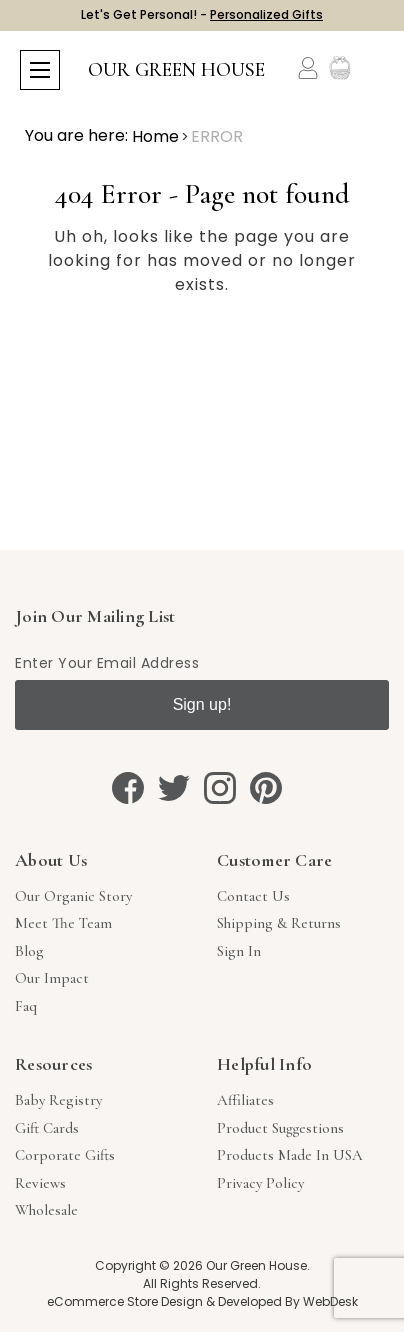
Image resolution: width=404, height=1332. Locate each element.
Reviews (40, 1183)
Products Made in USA (290, 1155)
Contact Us (253, 896)
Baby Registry (58, 1100)
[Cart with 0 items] (371, 68)
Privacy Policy (260, 1183)
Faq (26, 1006)
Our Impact (52, 978)
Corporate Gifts (65, 1155)
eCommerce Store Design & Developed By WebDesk (202, 1301)
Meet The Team (63, 923)
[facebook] (128, 788)
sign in (239, 951)
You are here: (76, 135)
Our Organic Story (73, 896)
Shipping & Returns (279, 923)
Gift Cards (47, 1128)
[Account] (308, 68)
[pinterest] (266, 788)
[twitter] (174, 788)
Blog (29, 951)
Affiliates (245, 1100)
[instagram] (220, 788)
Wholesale (46, 1210)
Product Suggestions (280, 1128)
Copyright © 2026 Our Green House (201, 1265)
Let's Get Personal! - (202, 14)
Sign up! (202, 704)
